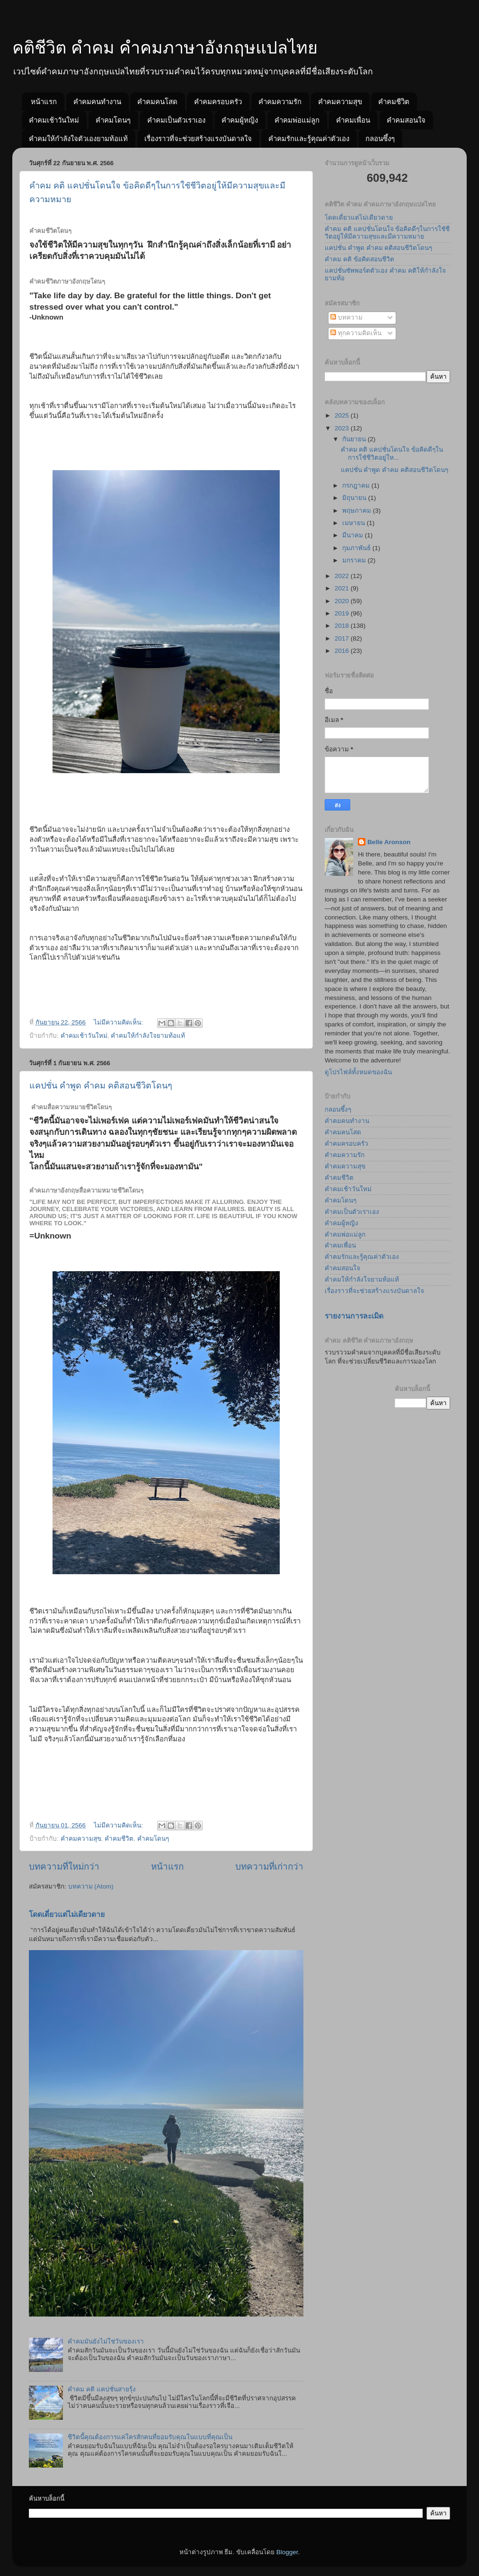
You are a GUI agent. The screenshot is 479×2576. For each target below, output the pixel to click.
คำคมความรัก (280, 102)
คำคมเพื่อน (353, 120)
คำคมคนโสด (157, 102)
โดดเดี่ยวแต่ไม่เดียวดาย (67, 1914)
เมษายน (354, 522)
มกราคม (355, 560)
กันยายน (355, 439)
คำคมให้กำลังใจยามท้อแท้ (148, 1035)
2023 (343, 428)
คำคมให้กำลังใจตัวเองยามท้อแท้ (78, 138)
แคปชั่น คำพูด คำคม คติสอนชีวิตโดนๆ (100, 1085)
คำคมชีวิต (393, 102)
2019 (343, 613)
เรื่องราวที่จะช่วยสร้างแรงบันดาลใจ (198, 138)
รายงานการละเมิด (354, 1316)
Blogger (287, 2552)
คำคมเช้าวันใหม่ (54, 120)
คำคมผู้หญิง (240, 120)
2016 (343, 650)
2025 (343, 415)
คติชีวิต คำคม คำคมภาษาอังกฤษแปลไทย (165, 47)
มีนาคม (353, 535)
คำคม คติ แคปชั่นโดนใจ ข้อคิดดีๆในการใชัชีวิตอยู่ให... (392, 453)
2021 (343, 588)
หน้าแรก (44, 102)
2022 (343, 575)
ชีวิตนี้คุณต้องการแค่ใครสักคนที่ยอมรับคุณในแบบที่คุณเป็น (150, 2437)
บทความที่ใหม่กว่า (64, 1867)
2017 (343, 638)
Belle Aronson (388, 842)
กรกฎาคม (357, 485)
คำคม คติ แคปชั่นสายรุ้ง (102, 2389)
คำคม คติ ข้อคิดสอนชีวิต (359, 259)
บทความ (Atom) (91, 1886)
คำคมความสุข (340, 102)
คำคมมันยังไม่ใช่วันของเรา (106, 2341)
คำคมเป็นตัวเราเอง (176, 120)
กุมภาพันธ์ (357, 548)
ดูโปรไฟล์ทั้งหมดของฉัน (358, 1072)
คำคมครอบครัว (218, 102)
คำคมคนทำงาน (97, 102)
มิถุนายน (355, 497)
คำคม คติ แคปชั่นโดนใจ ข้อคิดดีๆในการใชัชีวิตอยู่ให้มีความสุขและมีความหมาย (387, 232)
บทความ (346, 317)
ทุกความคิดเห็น (355, 333)
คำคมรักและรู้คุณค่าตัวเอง (308, 138)
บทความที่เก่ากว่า (269, 1867)
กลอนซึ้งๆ (380, 138)
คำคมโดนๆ (113, 120)
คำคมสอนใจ (406, 120)
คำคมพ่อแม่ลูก (297, 120)
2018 (343, 625)
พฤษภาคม (357, 510)
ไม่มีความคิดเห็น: (119, 1022)
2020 (343, 601)
